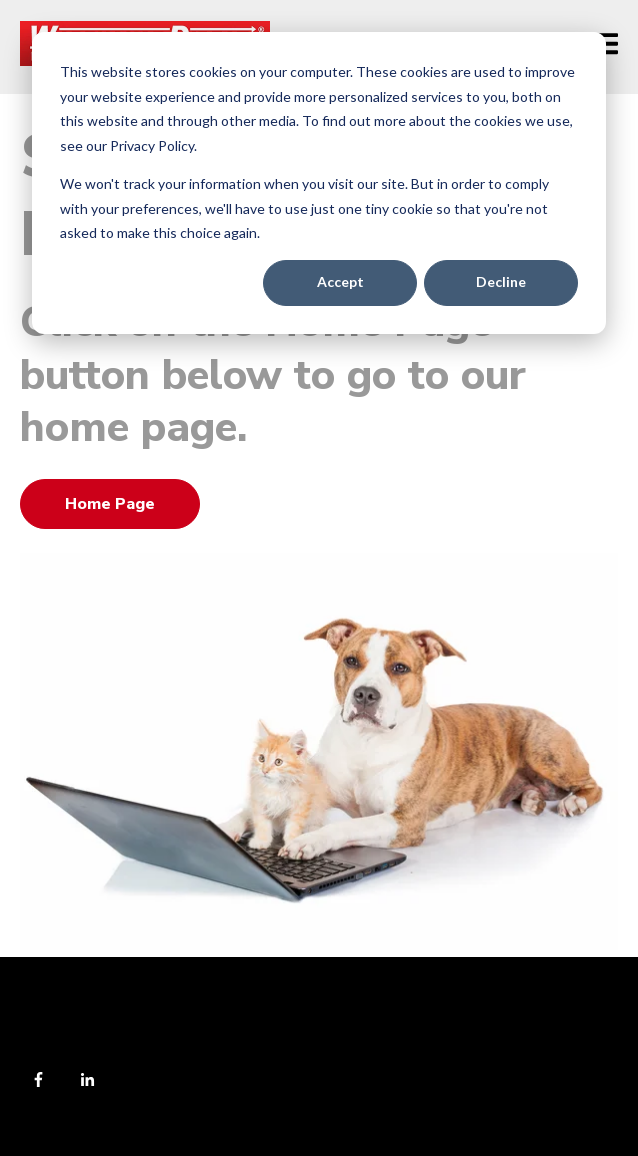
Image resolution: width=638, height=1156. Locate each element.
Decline (501, 281)
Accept (340, 281)
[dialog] (319, 183)
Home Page (110, 504)
